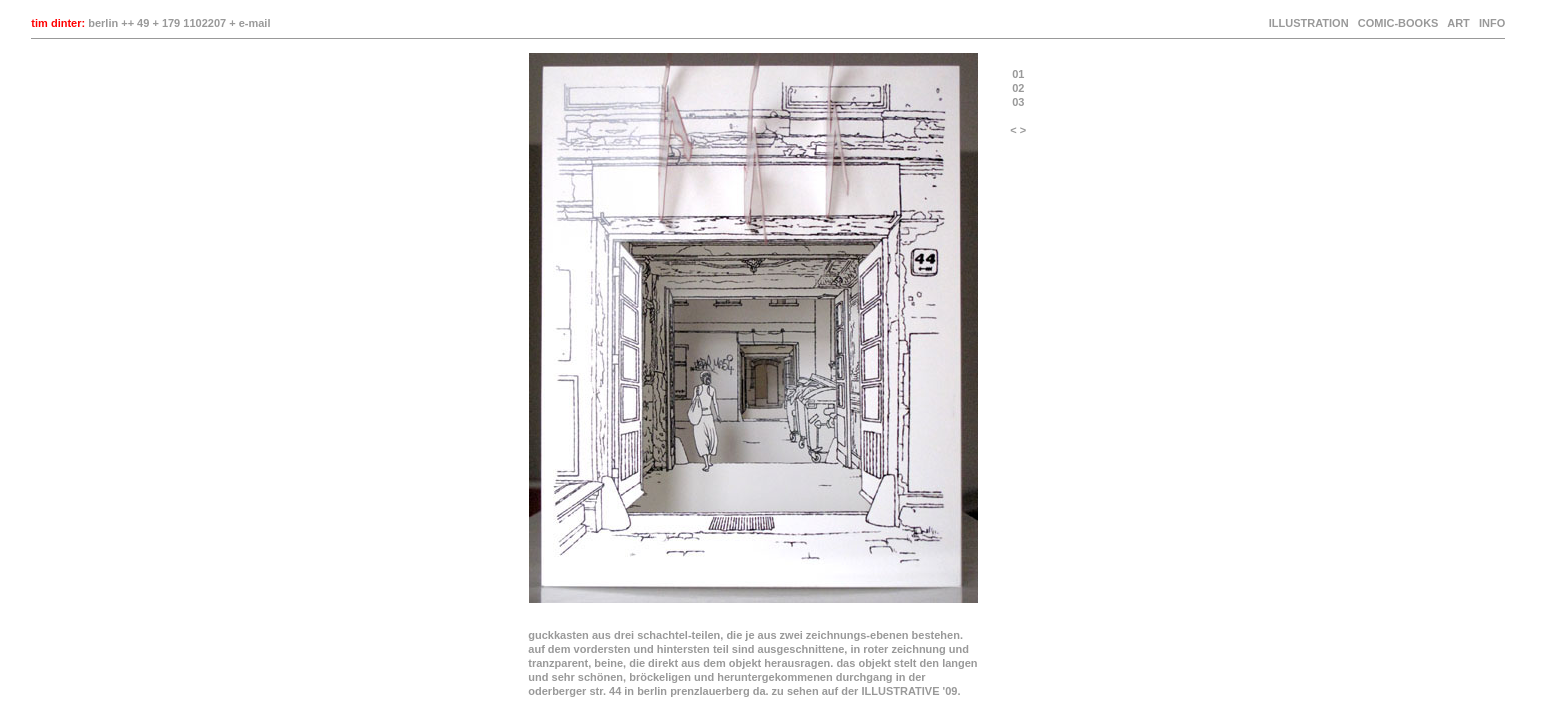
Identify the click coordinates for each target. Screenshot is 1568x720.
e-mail (255, 23)
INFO (1490, 23)
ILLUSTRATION (1309, 23)
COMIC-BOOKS (1398, 23)
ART (1458, 23)
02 (1018, 88)
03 (1018, 102)
